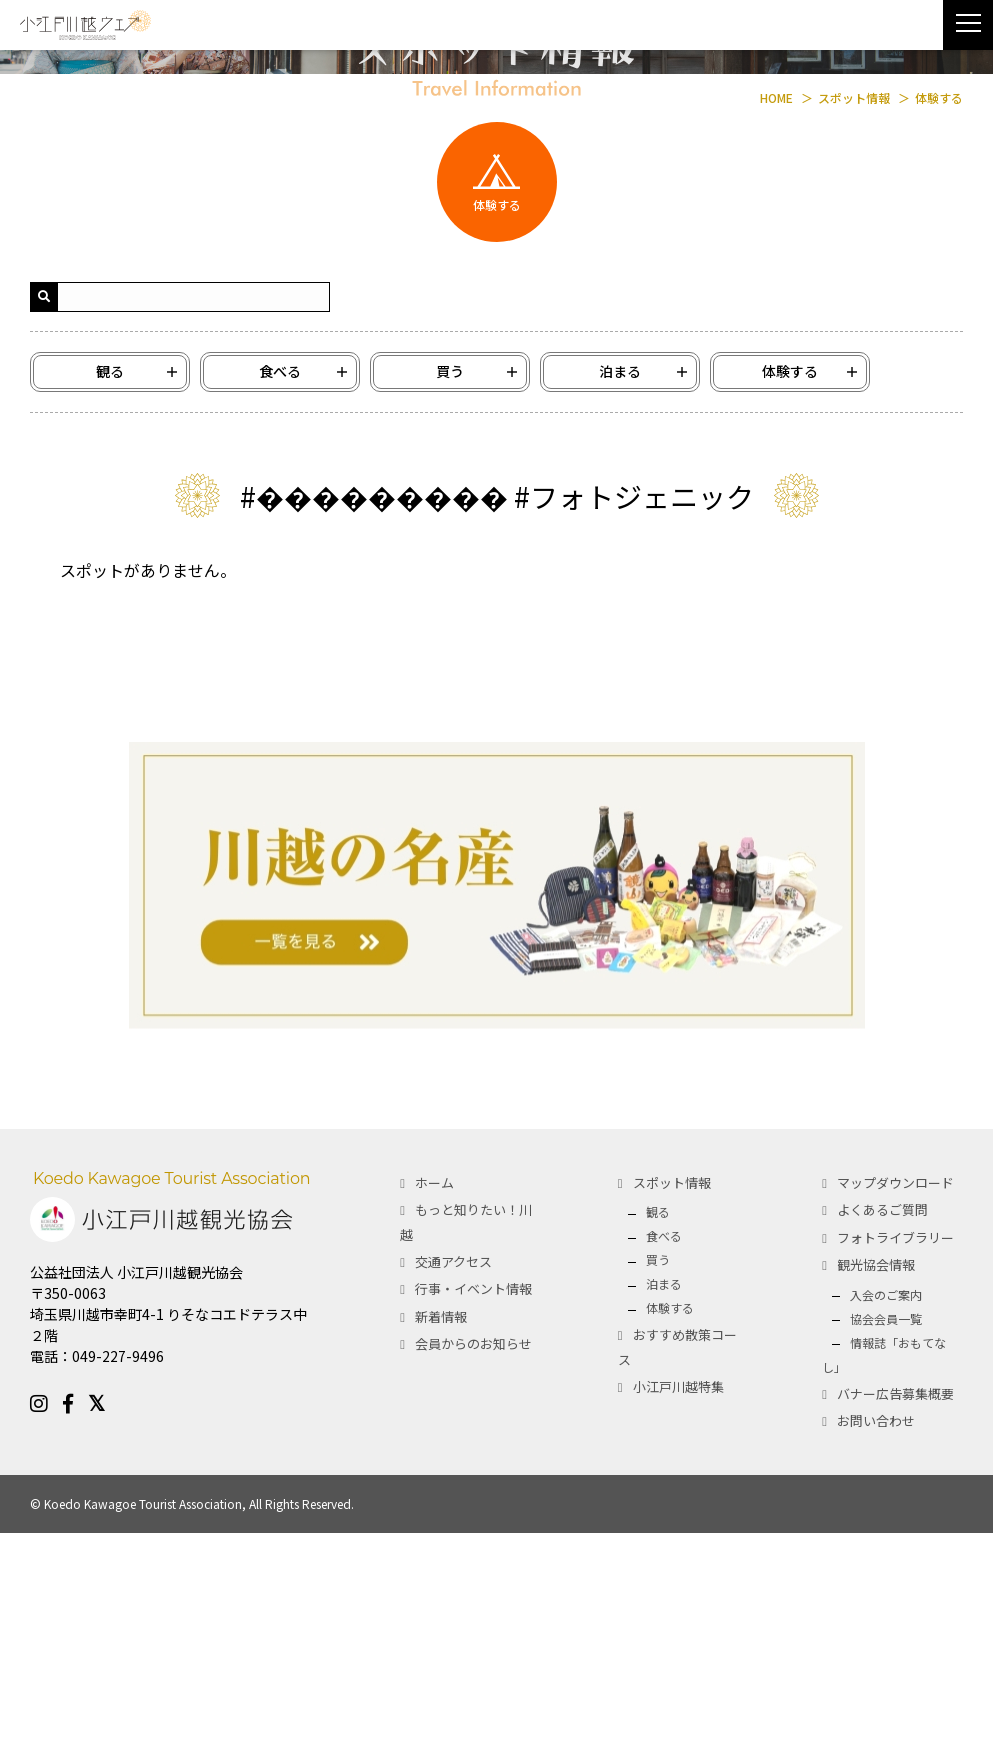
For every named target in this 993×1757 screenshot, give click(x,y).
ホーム (434, 1406)
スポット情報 (672, 1406)
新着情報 (441, 1540)
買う (658, 1484)
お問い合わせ (876, 1644)
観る (658, 1436)
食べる (664, 1460)
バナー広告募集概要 (895, 1617)
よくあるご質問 (882, 1434)
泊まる (664, 1508)
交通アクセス (453, 1485)
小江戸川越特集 (678, 1610)
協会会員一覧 (886, 1542)
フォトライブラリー (895, 1461)
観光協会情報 (876, 1489)
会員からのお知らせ (473, 1567)
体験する (670, 1532)
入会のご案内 (886, 1518)
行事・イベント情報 (473, 1513)
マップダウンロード (895, 1406)
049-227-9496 (118, 1581)
